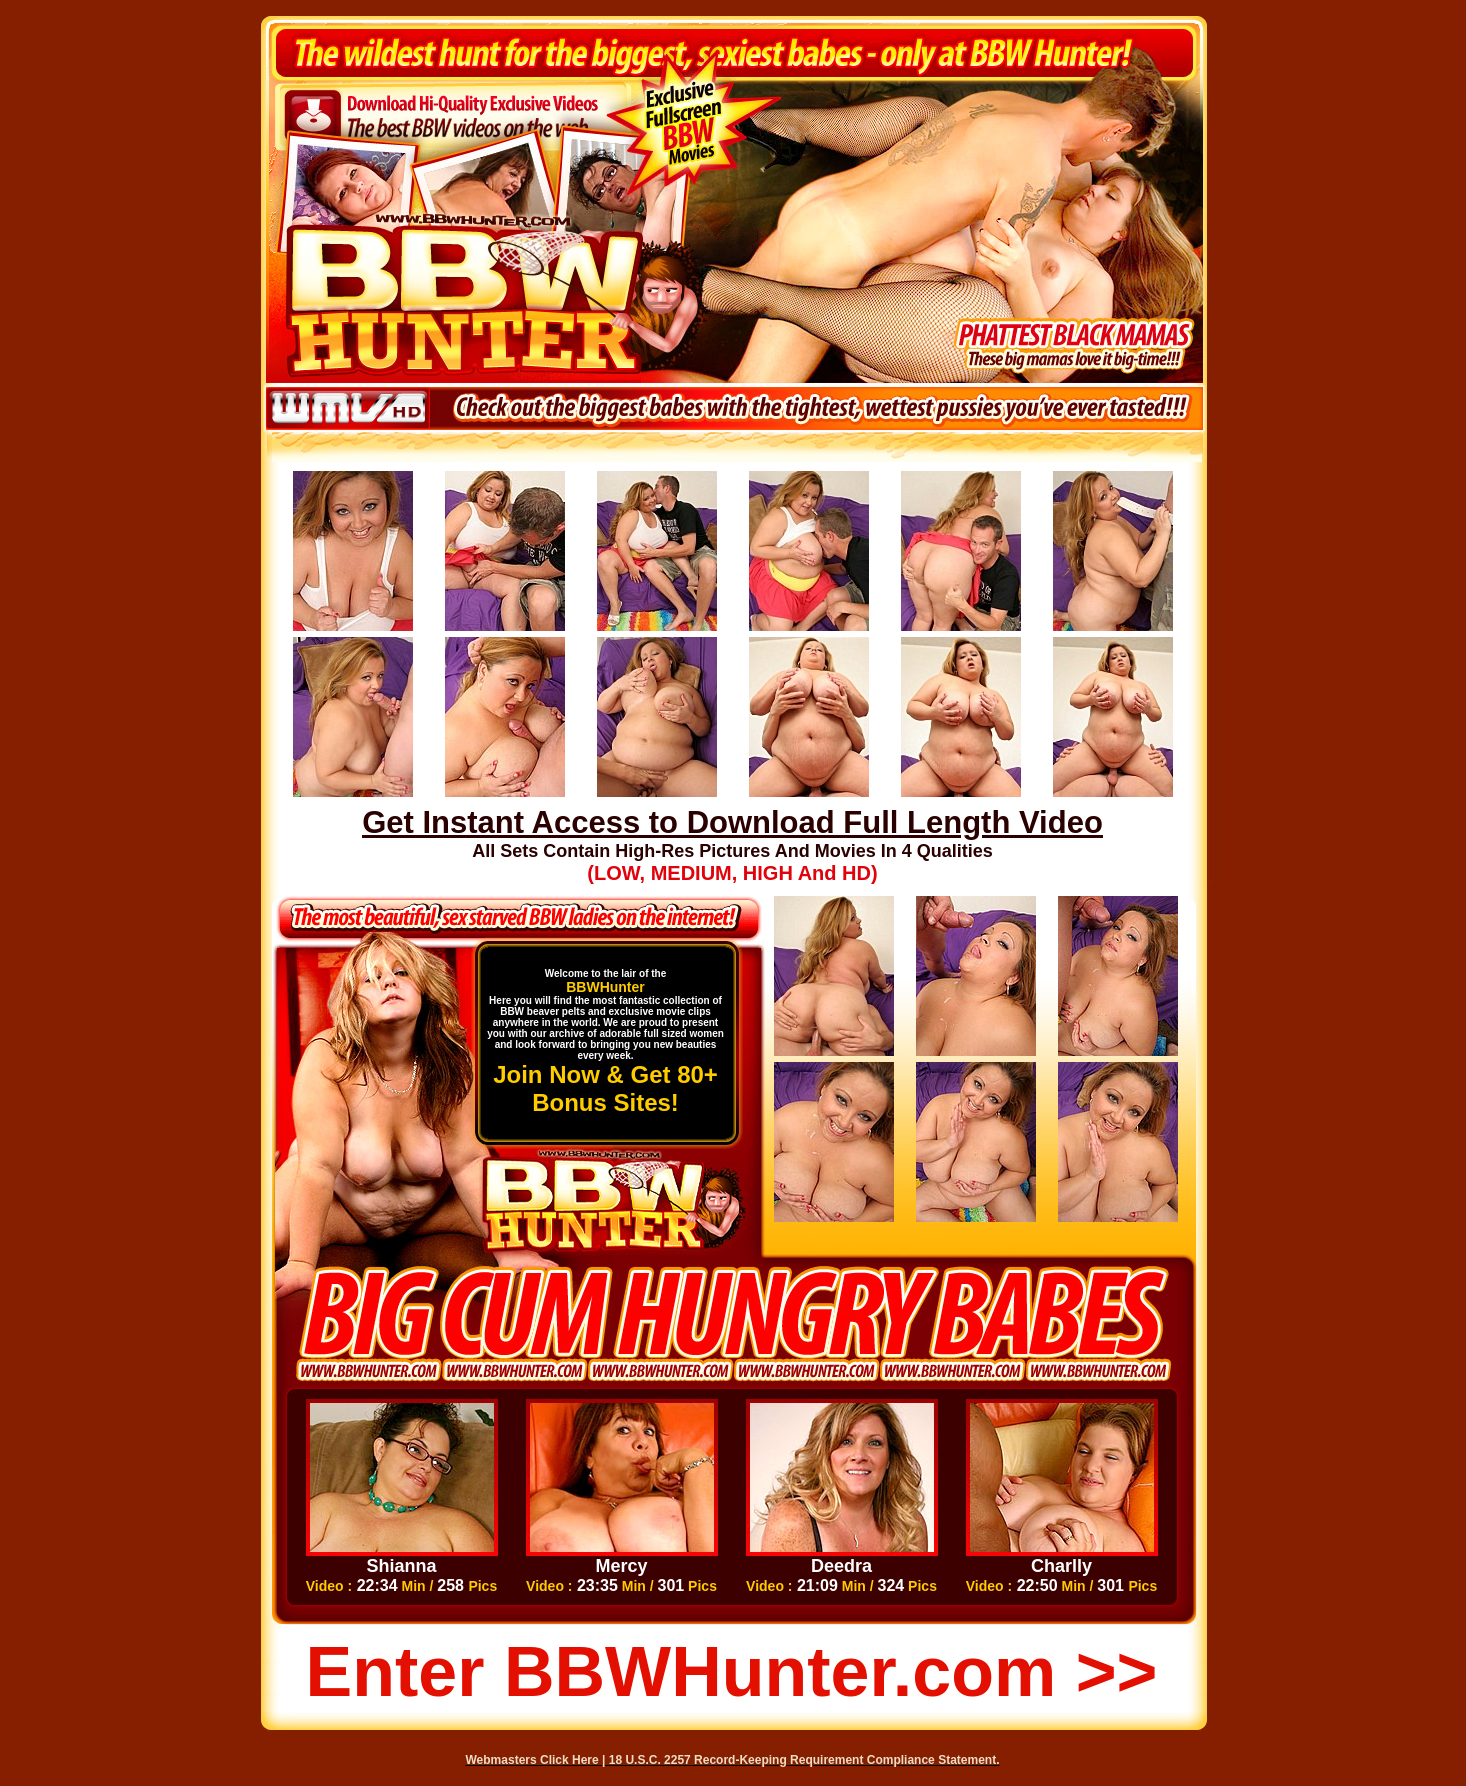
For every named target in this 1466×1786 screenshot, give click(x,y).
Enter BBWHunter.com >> (732, 1672)
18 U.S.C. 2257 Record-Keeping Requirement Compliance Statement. (804, 1760)
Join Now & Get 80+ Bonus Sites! (605, 1088)
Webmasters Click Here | (537, 1760)
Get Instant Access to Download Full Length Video (732, 822)
